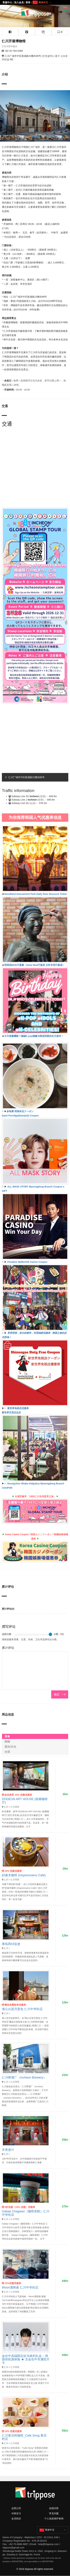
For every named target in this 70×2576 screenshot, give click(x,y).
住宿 (7, 1751)
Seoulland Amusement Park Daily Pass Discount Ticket (35, 894)
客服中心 (7, 2)
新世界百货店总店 (11, 1412)
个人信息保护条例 (53, 2518)
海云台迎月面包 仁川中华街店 (22, 2009)
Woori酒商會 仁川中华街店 (20, 2287)
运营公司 (16, 2508)
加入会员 (19, 2)
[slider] (50, 1634)
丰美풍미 (8, 2149)
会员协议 (16, 2518)
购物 (7, 1741)
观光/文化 (10, 1746)
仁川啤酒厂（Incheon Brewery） (24, 2077)
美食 (7, 1736)
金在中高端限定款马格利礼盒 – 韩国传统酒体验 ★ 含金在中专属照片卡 (26, 2359)
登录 (28, 2)
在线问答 (54, 2508)
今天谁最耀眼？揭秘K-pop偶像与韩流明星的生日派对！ (34, 1036)
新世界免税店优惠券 (18, 1408)
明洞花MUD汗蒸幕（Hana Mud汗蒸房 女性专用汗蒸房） (34, 965)
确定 (57, 1694)
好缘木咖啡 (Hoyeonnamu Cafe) (24, 1875)
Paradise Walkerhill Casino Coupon (27, 1262)
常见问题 (54, 2513)
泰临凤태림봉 (11, 1944)
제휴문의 (16, 2513)
